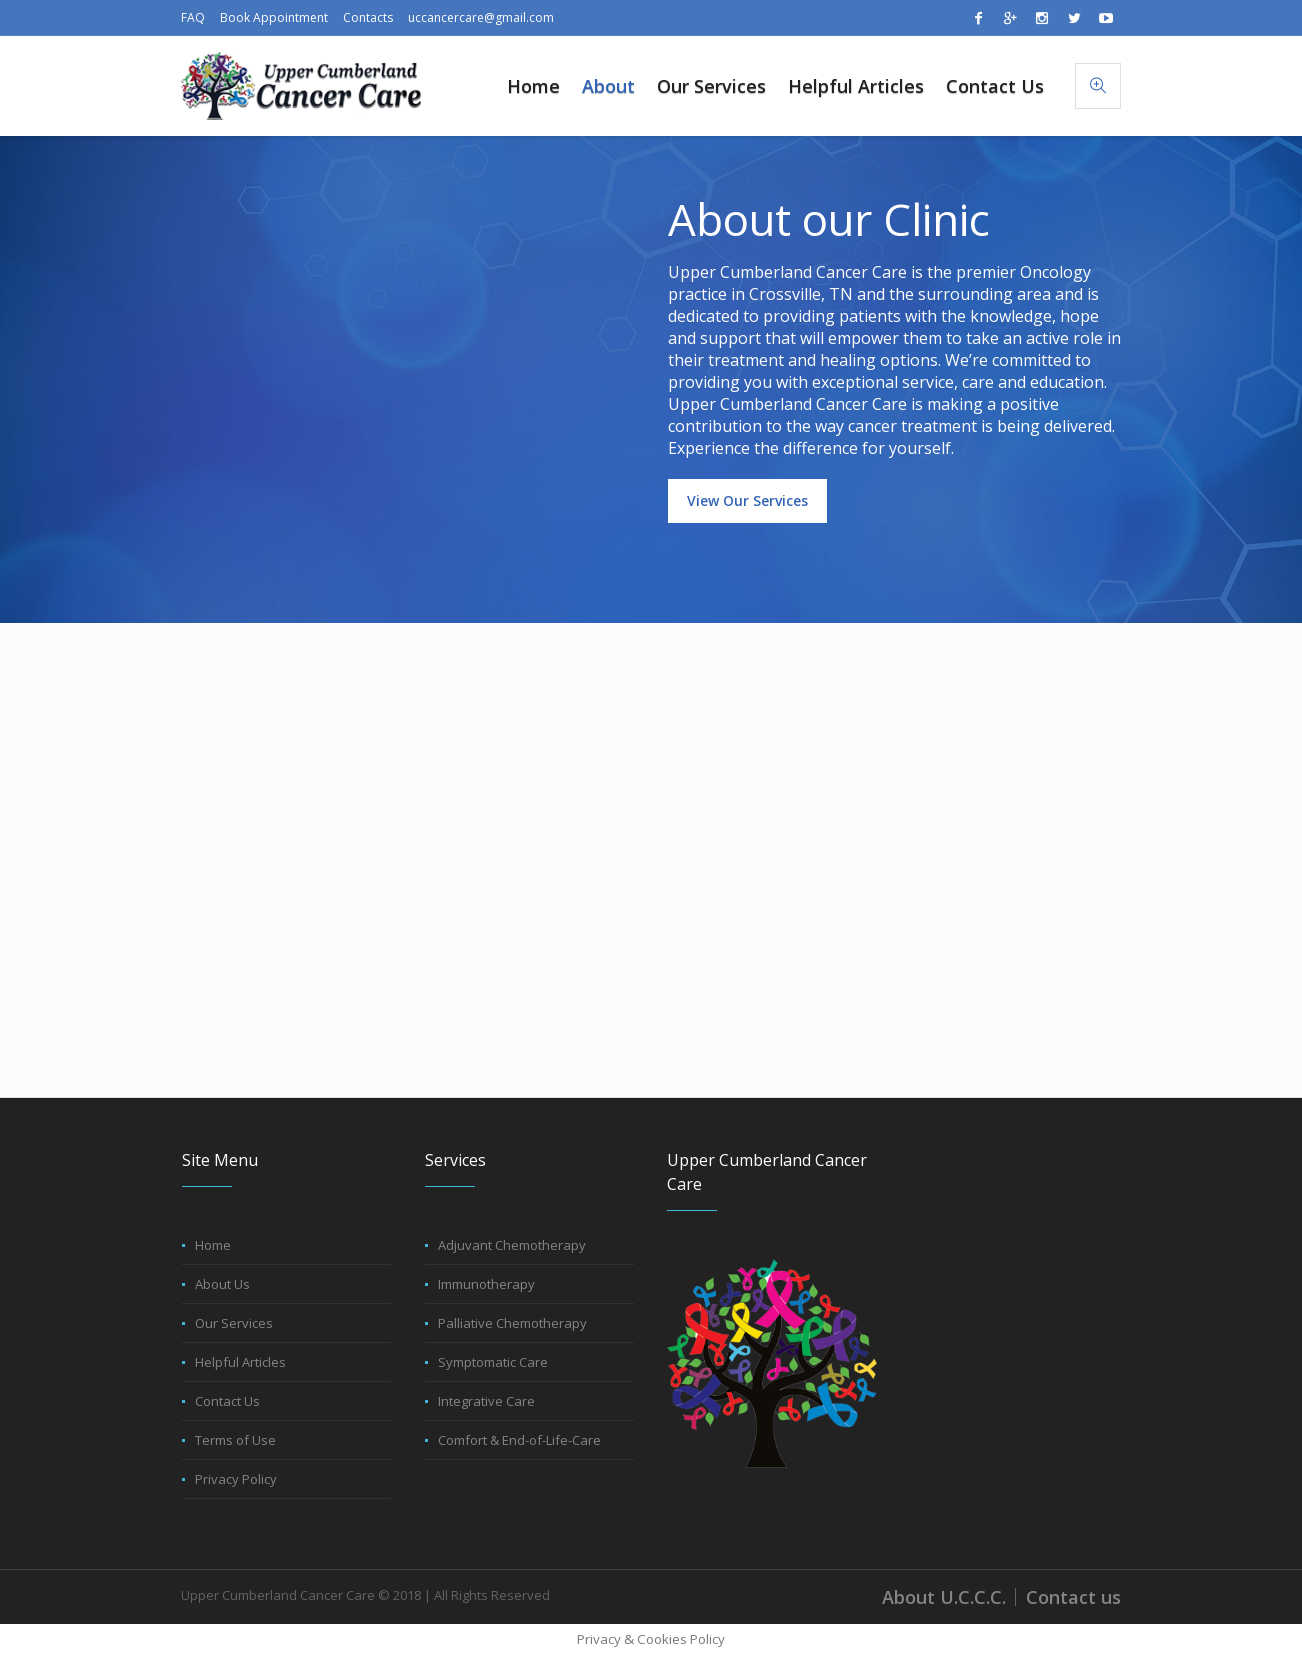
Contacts (368, 17)
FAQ (193, 17)
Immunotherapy (486, 1284)
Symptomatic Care (493, 1362)
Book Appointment (274, 17)
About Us (222, 1284)
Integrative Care (486, 1401)
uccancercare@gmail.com (481, 17)
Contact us (1073, 1597)
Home (213, 1245)
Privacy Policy (236, 1479)
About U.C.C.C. (944, 1597)
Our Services (234, 1323)
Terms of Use (235, 1440)
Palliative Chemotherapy (512, 1323)
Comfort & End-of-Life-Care (519, 1440)
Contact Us (227, 1401)
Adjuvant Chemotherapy (512, 1245)
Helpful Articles (240, 1362)
